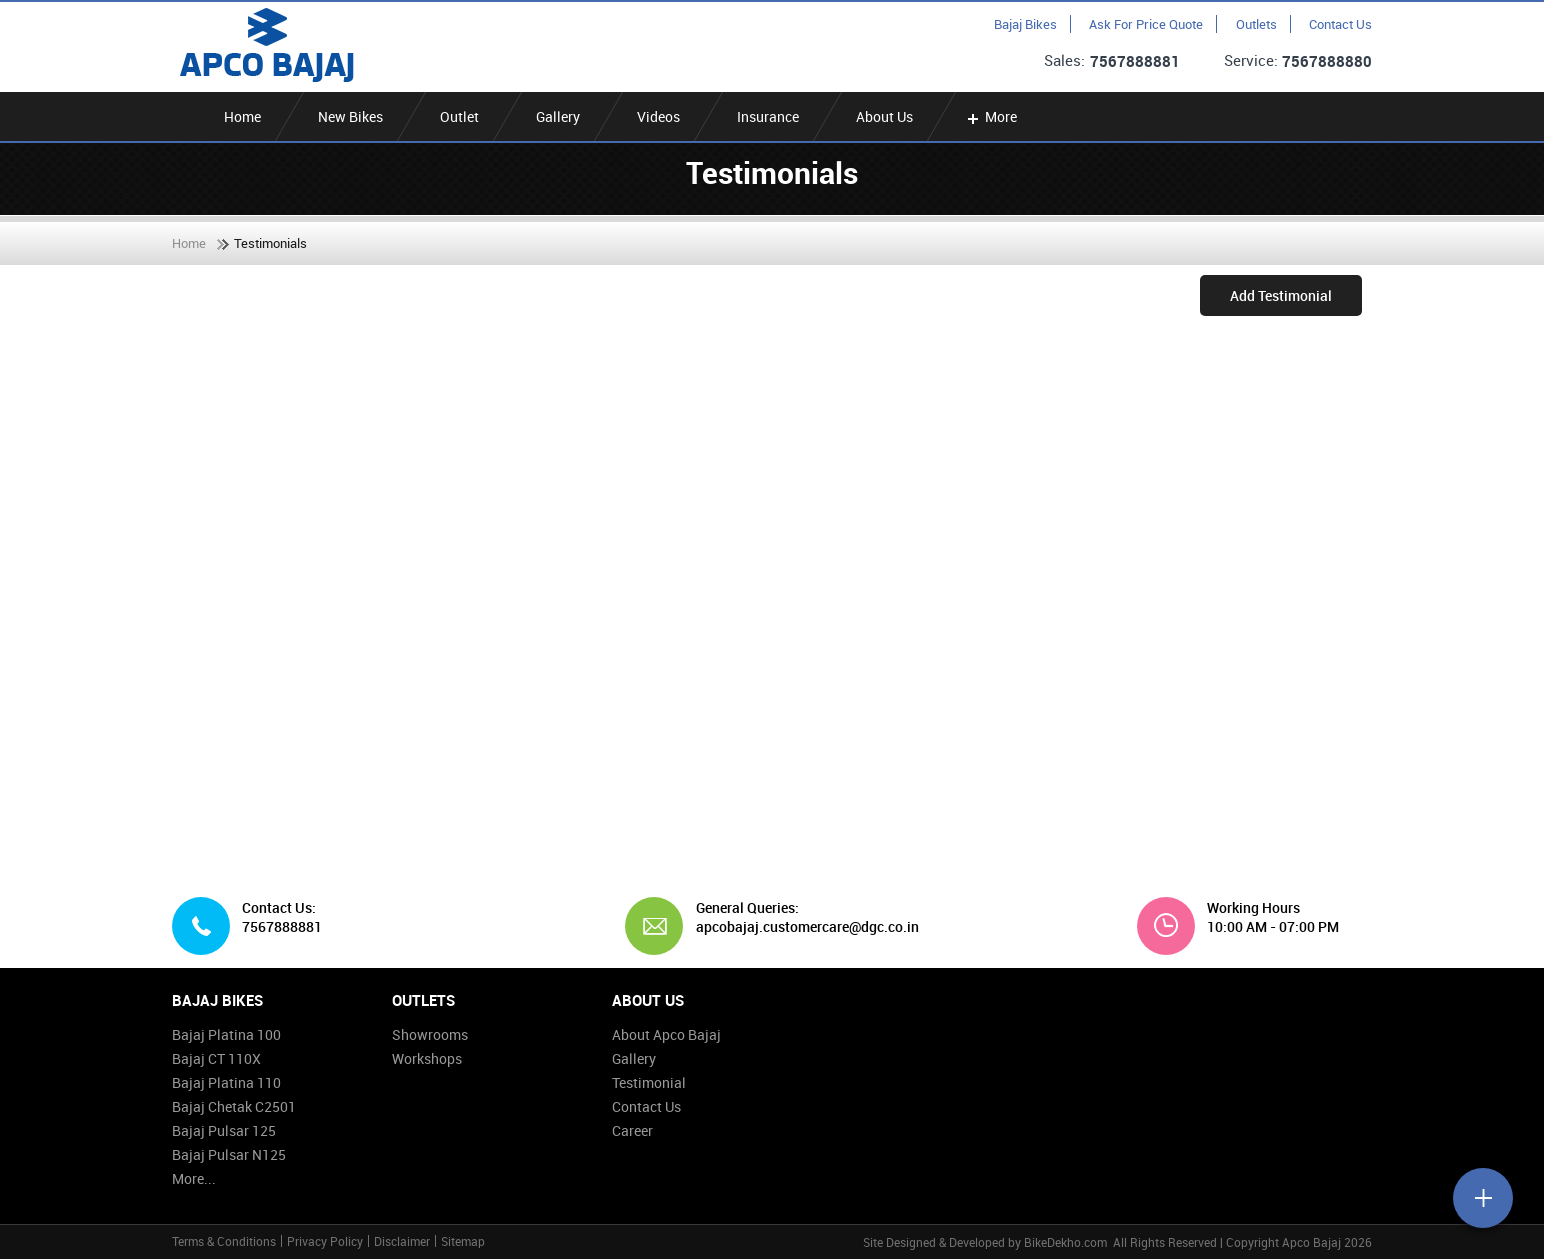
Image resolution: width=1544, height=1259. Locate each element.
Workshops (427, 1058)
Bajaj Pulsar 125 (224, 1130)
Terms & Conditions (224, 1241)
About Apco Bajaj (666, 1034)
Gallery (558, 116)
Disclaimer (402, 1241)
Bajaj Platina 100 (226, 1034)
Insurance (768, 116)
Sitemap (463, 1241)
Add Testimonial (1281, 295)
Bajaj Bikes (1025, 24)
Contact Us (1340, 24)
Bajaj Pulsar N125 (229, 1154)
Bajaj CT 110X (216, 1058)
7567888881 (1135, 61)
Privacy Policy (325, 1241)
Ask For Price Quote (1146, 24)
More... (194, 1178)
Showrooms (430, 1034)
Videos (658, 116)
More (990, 116)
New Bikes (350, 116)
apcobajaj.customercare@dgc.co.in (800, 927)
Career (632, 1130)
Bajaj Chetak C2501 (234, 1106)
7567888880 (1327, 61)
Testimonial (649, 1082)
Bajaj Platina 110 (226, 1082)
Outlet (459, 116)
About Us (884, 116)
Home (242, 116)
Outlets (1256, 24)
